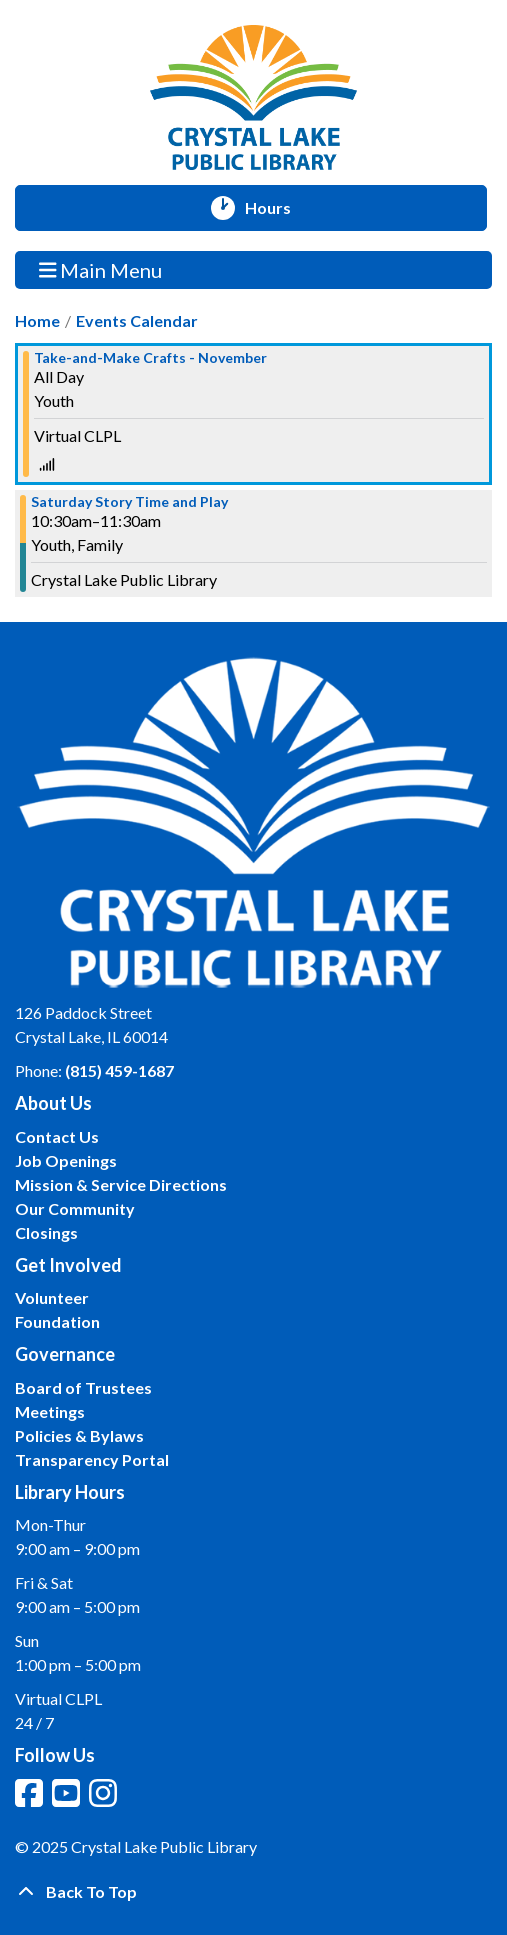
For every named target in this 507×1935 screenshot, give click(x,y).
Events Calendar (137, 320)
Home (37, 320)
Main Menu (101, 269)
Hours (277, 208)
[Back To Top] (253, 1892)
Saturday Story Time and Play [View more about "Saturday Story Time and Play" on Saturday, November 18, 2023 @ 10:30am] (129, 502)
